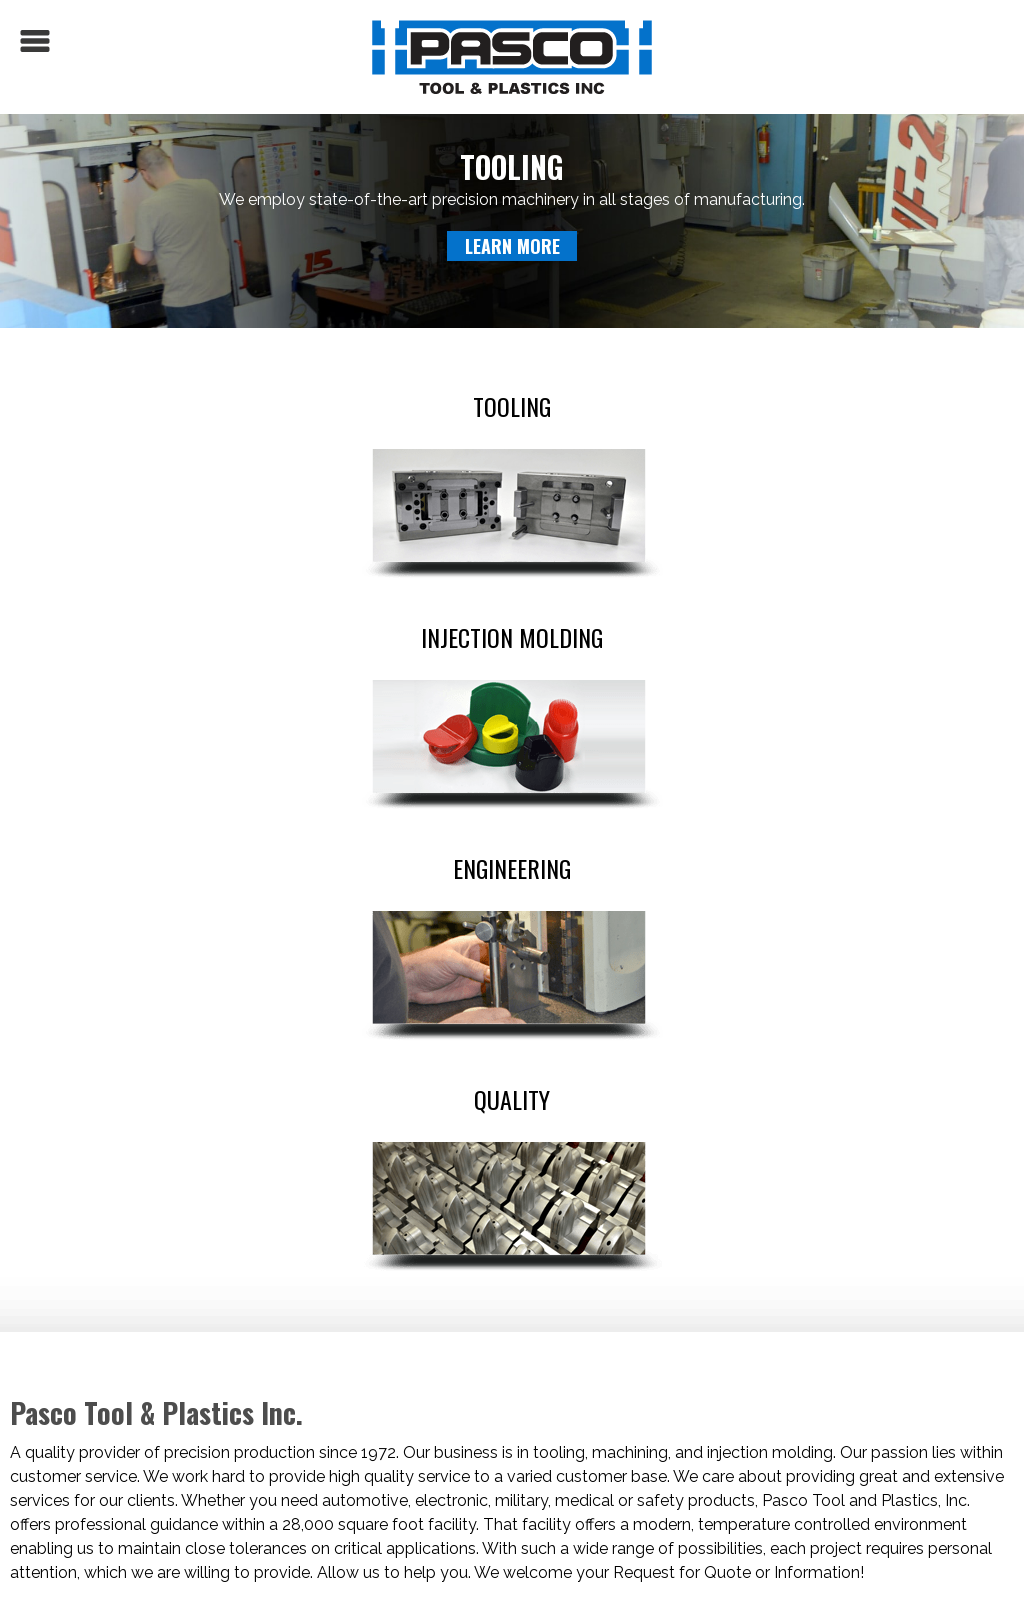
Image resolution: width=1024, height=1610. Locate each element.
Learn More (512, 246)
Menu (35, 41)
